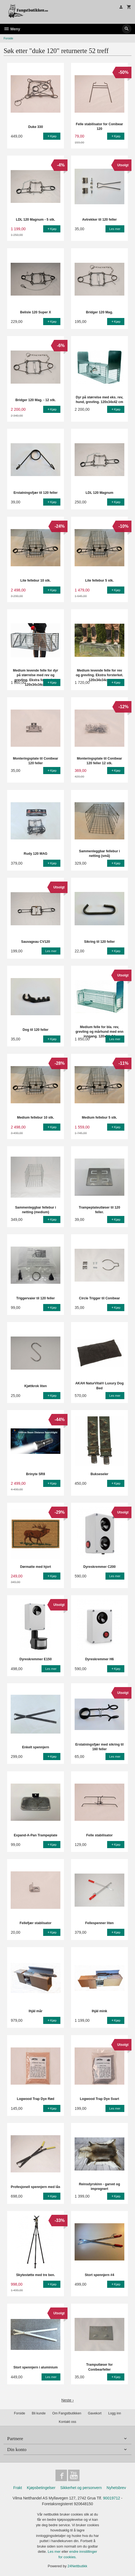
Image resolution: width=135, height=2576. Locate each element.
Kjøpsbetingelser (41, 2487)
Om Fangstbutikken (66, 2413)
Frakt (17, 2487)
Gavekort (95, 2413)
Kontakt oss (67, 2422)
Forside (8, 38)
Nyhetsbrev (116, 2487)
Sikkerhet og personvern (81, 2487)
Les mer (55, 2551)
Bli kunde (38, 2413)
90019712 (111, 2498)
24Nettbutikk (77, 2566)
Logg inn (114, 2413)
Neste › (67, 2400)
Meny (12, 29)
